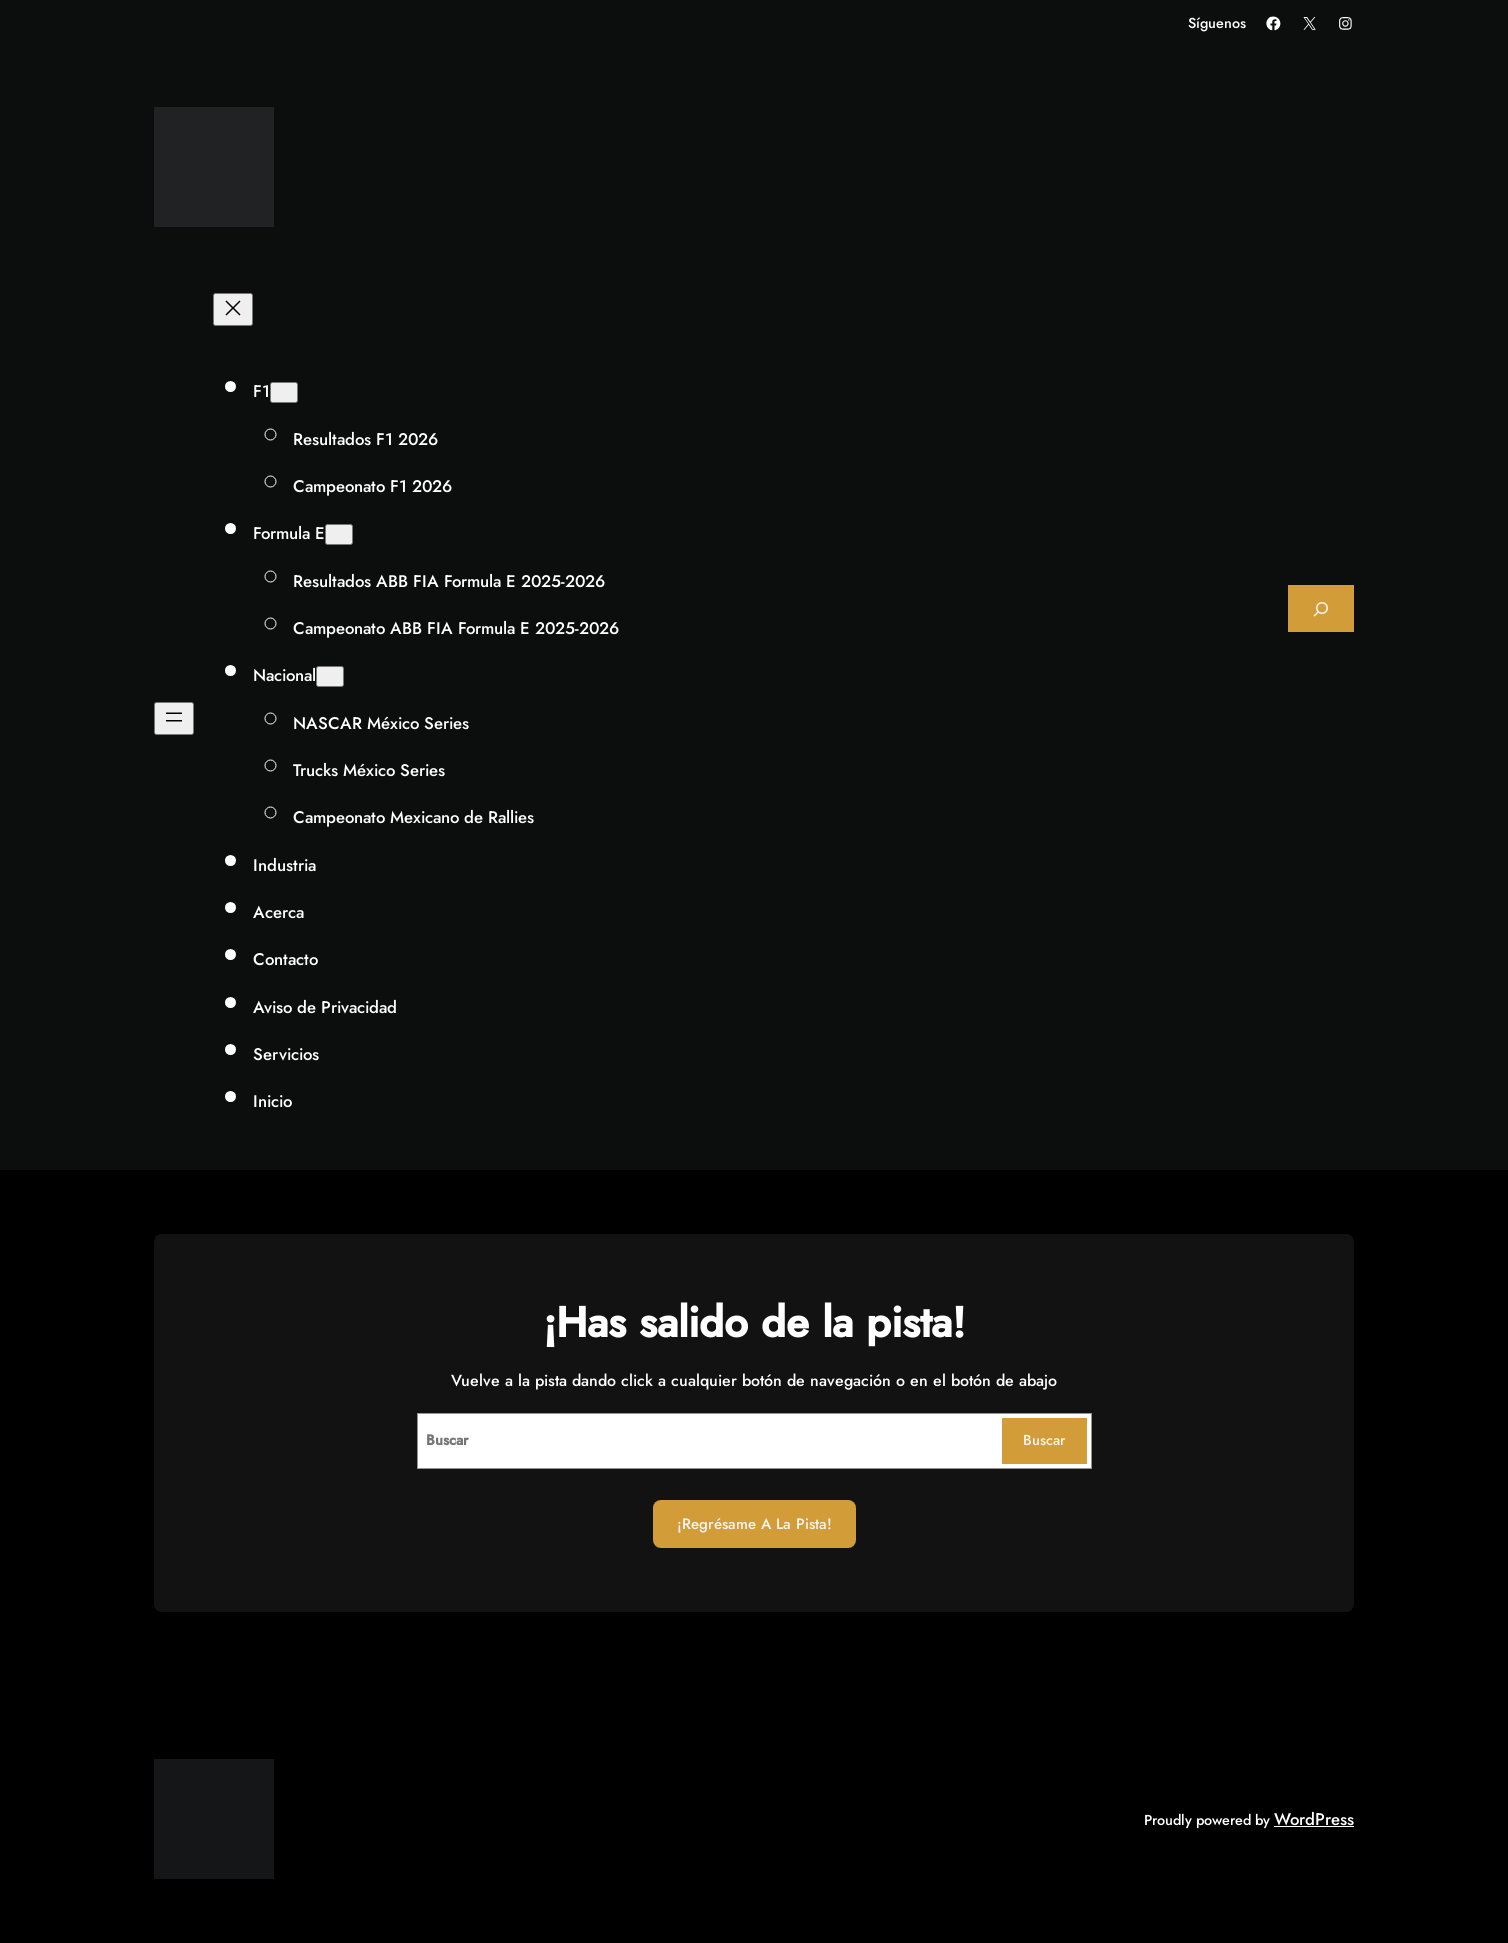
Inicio (272, 1101)
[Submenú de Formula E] (339, 534)
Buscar (1044, 1440)
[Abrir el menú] (174, 718)
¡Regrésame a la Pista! (754, 1524)
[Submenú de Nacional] (330, 676)
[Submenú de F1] (284, 392)
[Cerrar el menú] (233, 309)
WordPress (1314, 1819)
